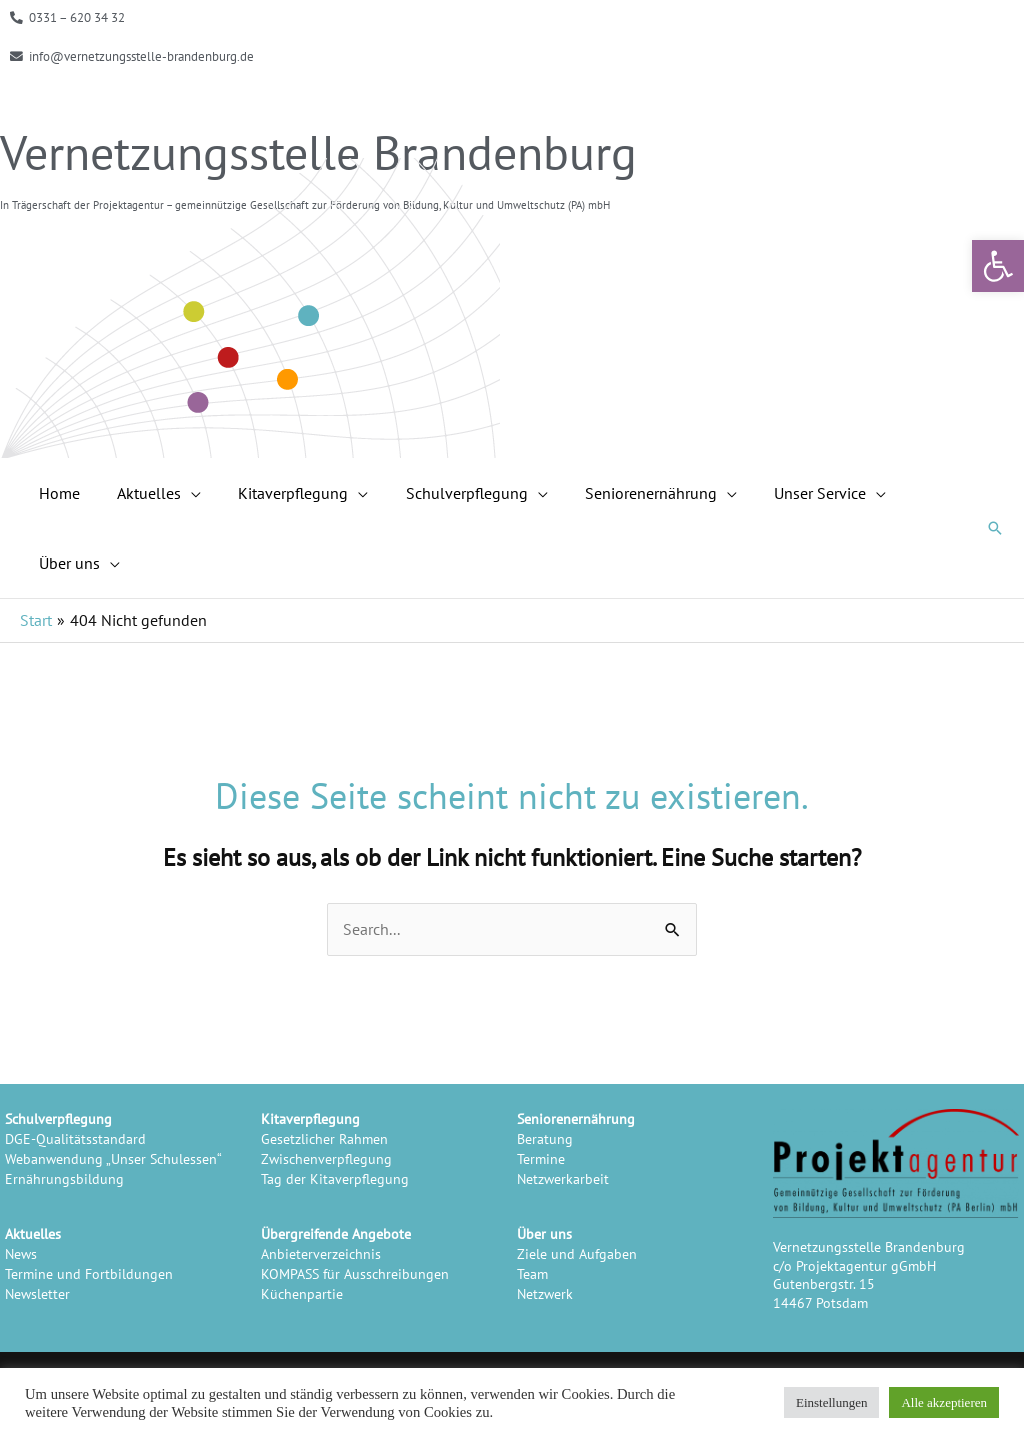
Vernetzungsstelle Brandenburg (318, 152)
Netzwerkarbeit (563, 1178)
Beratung (545, 1138)
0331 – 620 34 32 (77, 17)
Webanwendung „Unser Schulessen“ (113, 1158)
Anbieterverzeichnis (321, 1253)
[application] (183, 493)
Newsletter (37, 1293)
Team (532, 1273)
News (21, 1253)
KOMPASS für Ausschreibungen (355, 1273)
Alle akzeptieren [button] (944, 1402)
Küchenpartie (302, 1293)
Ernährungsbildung (64, 1178)
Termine (541, 1158)
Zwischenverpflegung (326, 1158)
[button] (998, 266)
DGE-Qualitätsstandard (75, 1138)
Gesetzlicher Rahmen (324, 1138)
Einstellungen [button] (832, 1402)
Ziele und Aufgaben (577, 1253)
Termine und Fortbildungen (89, 1273)
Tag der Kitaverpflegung (335, 1178)
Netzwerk (545, 1293)
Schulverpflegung (58, 1118)
